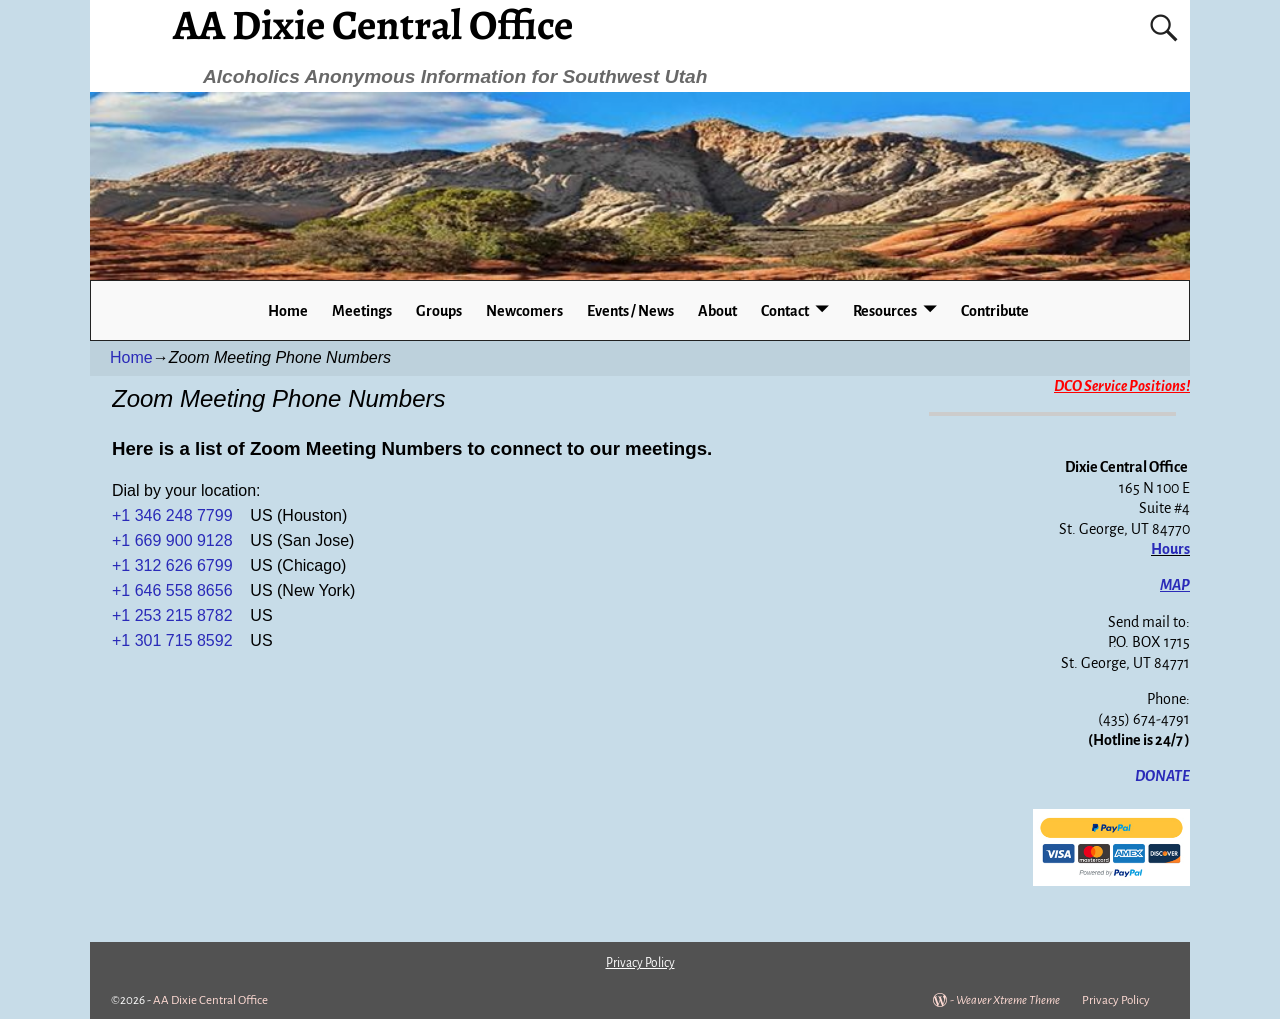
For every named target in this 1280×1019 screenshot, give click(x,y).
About (717, 311)
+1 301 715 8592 (172, 640)
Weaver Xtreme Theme (1008, 1000)
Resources (885, 311)
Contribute (995, 311)
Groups (439, 311)
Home (288, 311)
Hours (1170, 549)
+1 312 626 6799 (172, 565)
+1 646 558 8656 (172, 590)
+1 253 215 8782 (172, 615)
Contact (785, 311)
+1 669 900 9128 (172, 540)
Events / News (630, 311)
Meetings (362, 311)
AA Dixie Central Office (210, 1000)
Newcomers (524, 311)
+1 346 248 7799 (174, 515)
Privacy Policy (1116, 1000)
